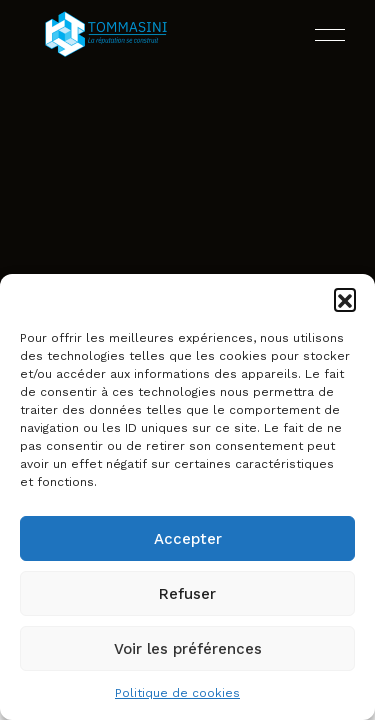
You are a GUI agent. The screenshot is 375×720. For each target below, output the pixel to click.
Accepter (188, 539)
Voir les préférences (188, 649)
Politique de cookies (177, 693)
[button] (345, 299)
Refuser (187, 594)
